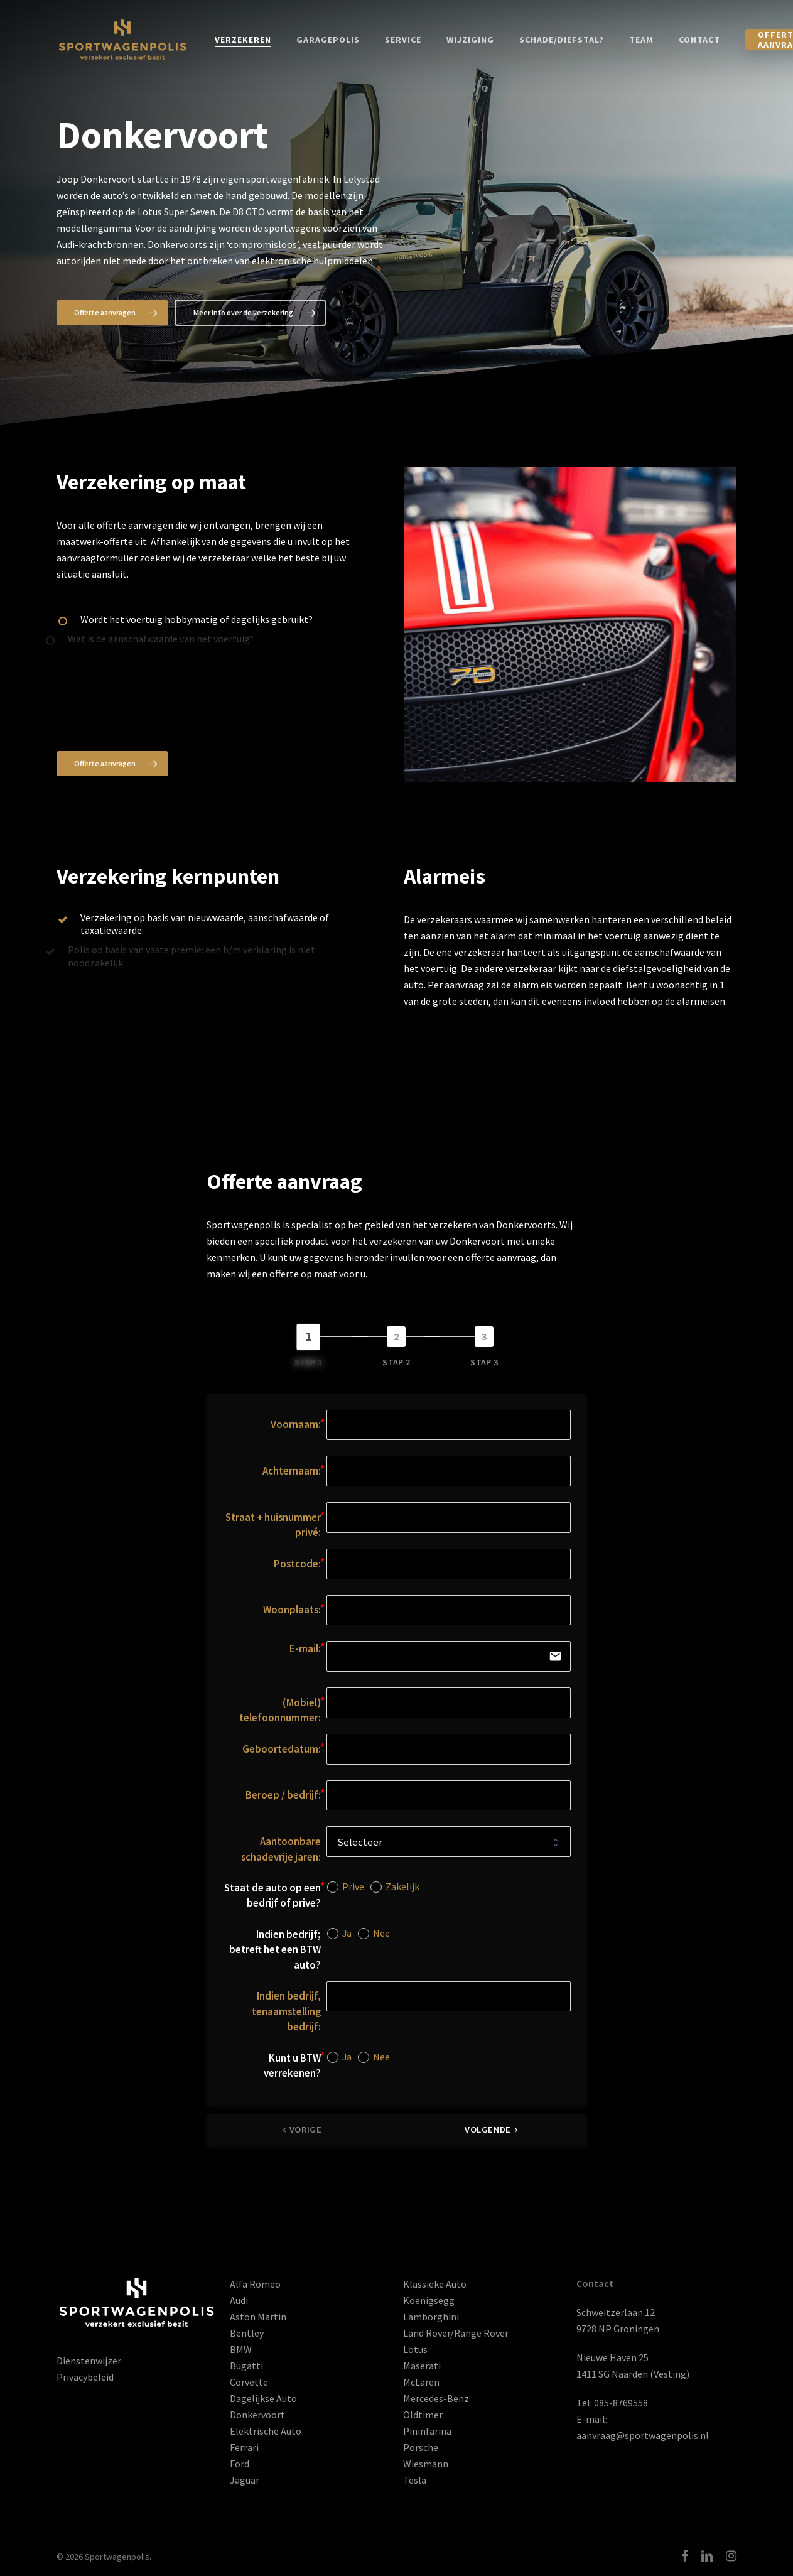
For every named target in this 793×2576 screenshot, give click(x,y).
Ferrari (244, 2447)
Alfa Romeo (255, 2284)
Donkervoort (257, 2414)
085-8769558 (621, 2402)
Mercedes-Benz (436, 2398)
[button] (112, 312)
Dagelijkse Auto (263, 2398)
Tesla (414, 2480)
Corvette (249, 2382)
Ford (239, 2463)
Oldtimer (423, 2414)
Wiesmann (425, 2463)
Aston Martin (258, 2316)
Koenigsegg (429, 2300)
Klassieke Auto (435, 2284)
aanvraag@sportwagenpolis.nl (642, 2435)
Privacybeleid (85, 2377)
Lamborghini (431, 2316)
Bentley (247, 2333)
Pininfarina (427, 2431)
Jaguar (244, 2480)
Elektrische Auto (265, 2431)
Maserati (422, 2365)
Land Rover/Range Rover (456, 2333)
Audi (239, 2300)
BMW (241, 2349)
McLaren (421, 2382)
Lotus (415, 2349)
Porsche (420, 2447)
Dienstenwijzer (89, 2360)
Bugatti (246, 2365)
